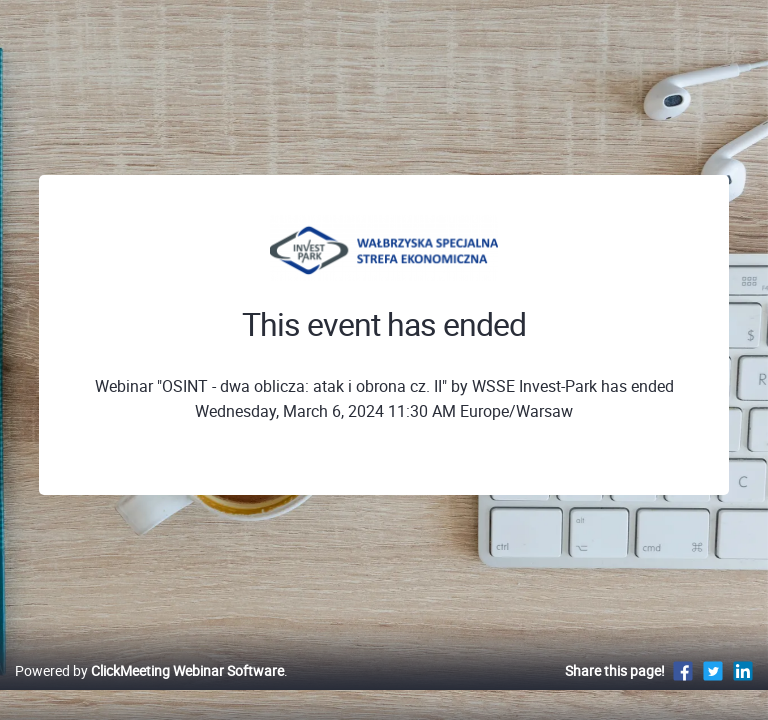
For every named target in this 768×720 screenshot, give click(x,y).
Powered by (149, 670)
